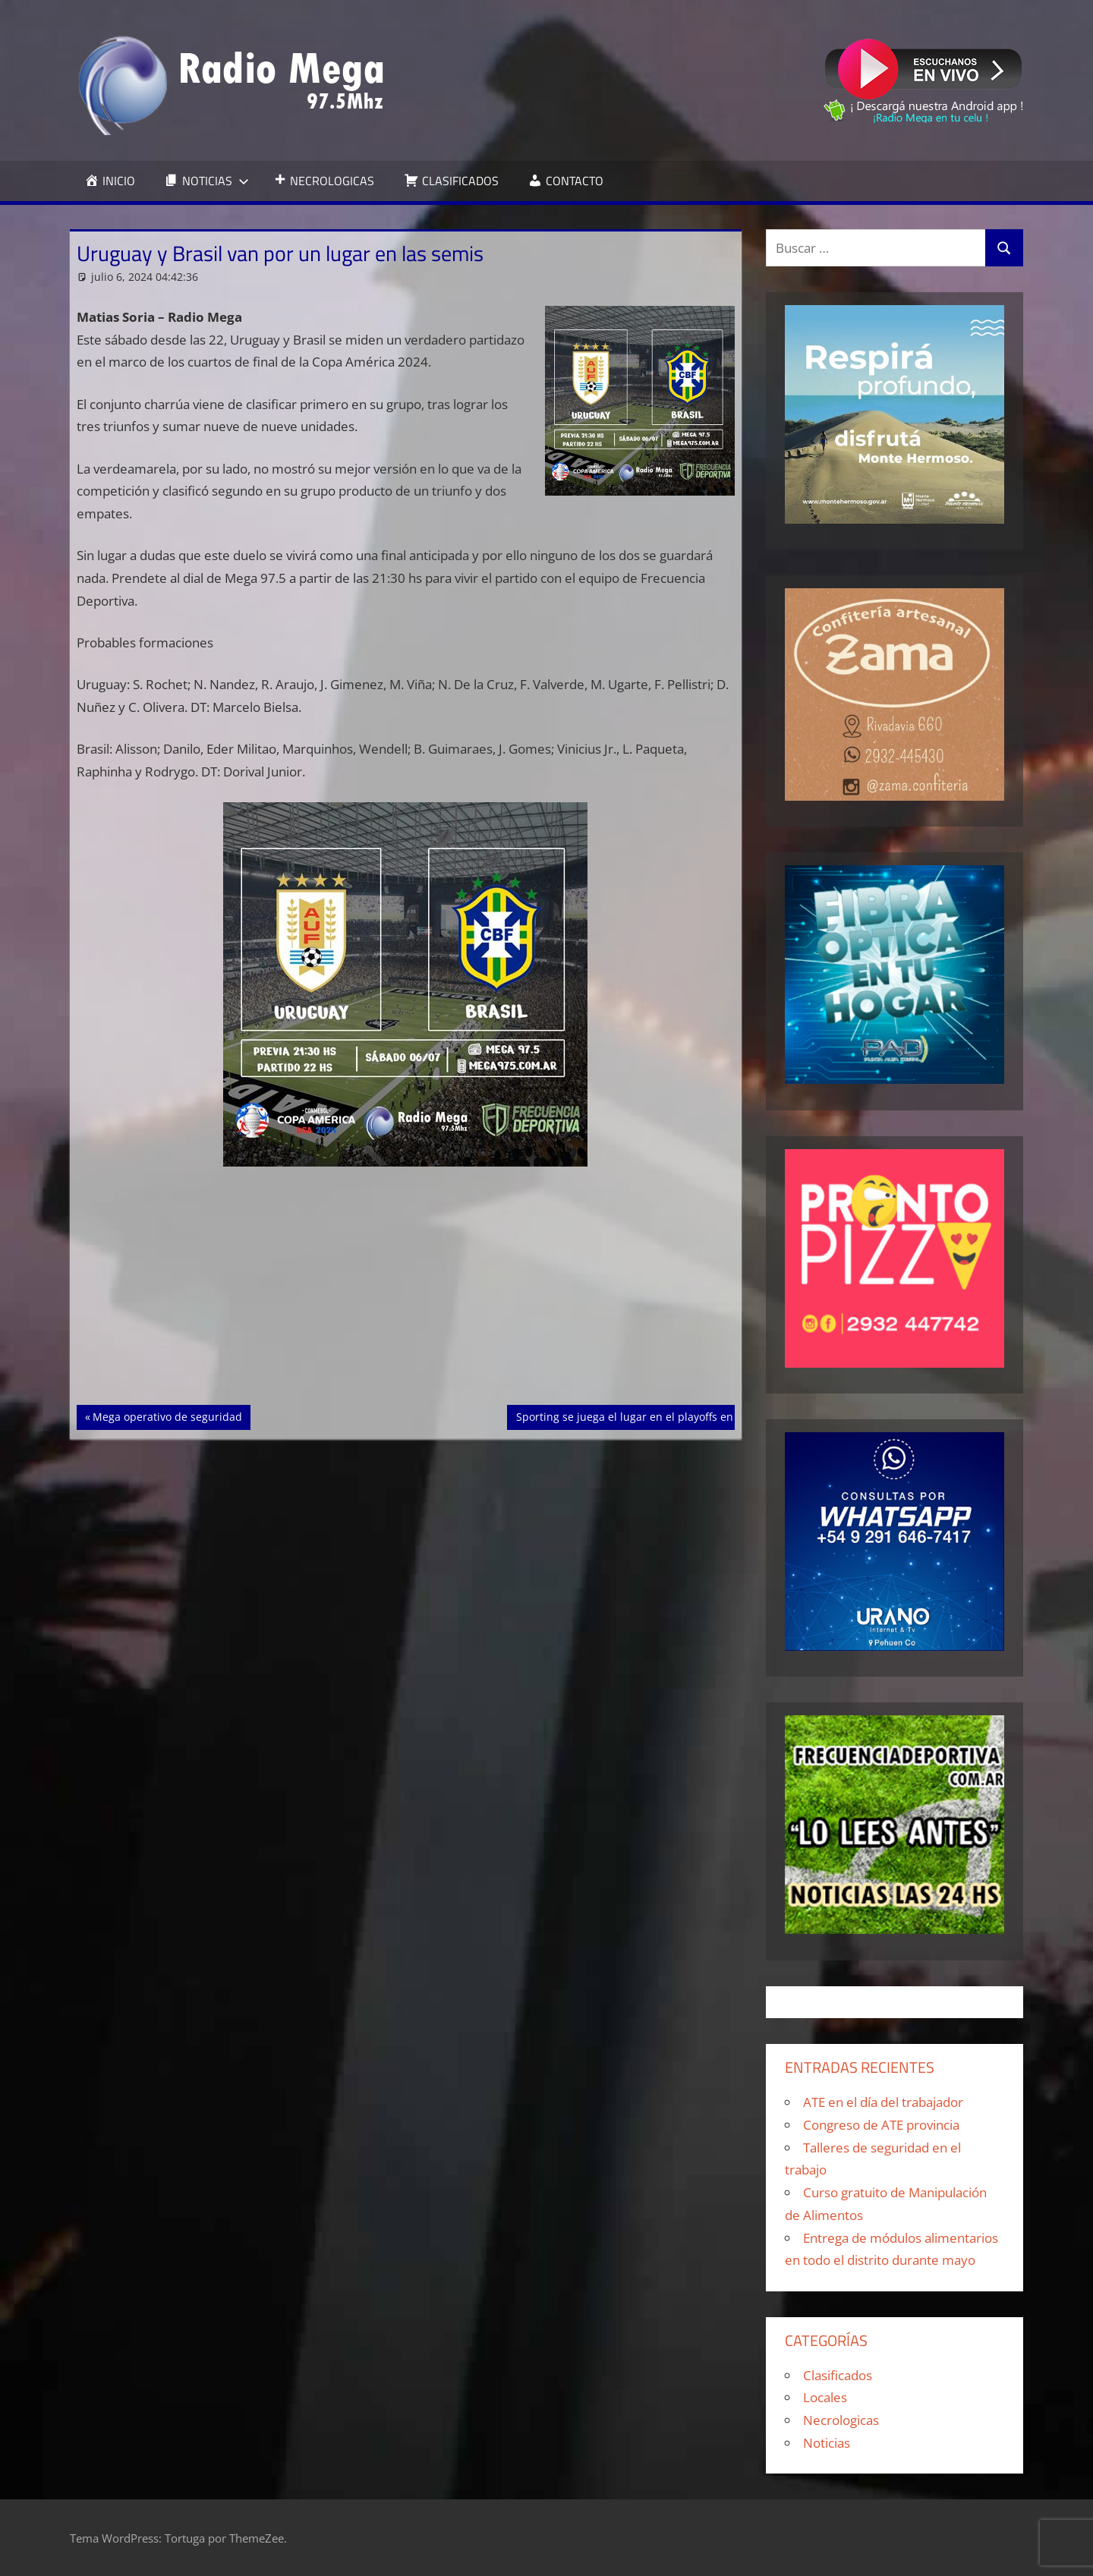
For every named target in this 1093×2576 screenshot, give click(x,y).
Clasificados (837, 2375)
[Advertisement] (406, 1292)
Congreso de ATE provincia (881, 2125)
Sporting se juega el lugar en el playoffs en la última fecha (663, 1415)
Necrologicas (841, 2420)
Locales (825, 2397)
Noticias (826, 2443)
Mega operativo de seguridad (167, 1415)
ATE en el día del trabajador (883, 2102)
